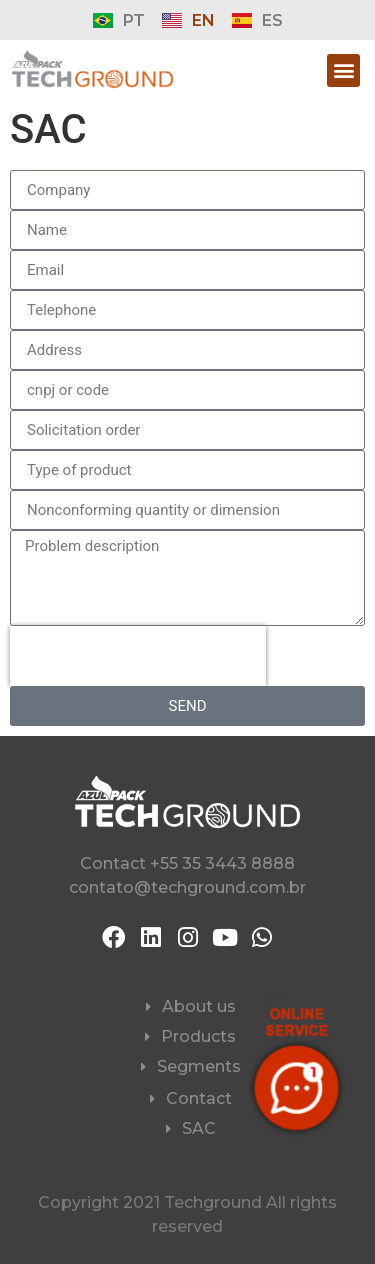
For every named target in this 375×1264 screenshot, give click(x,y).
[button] (343, 70)
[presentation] (138, 656)
